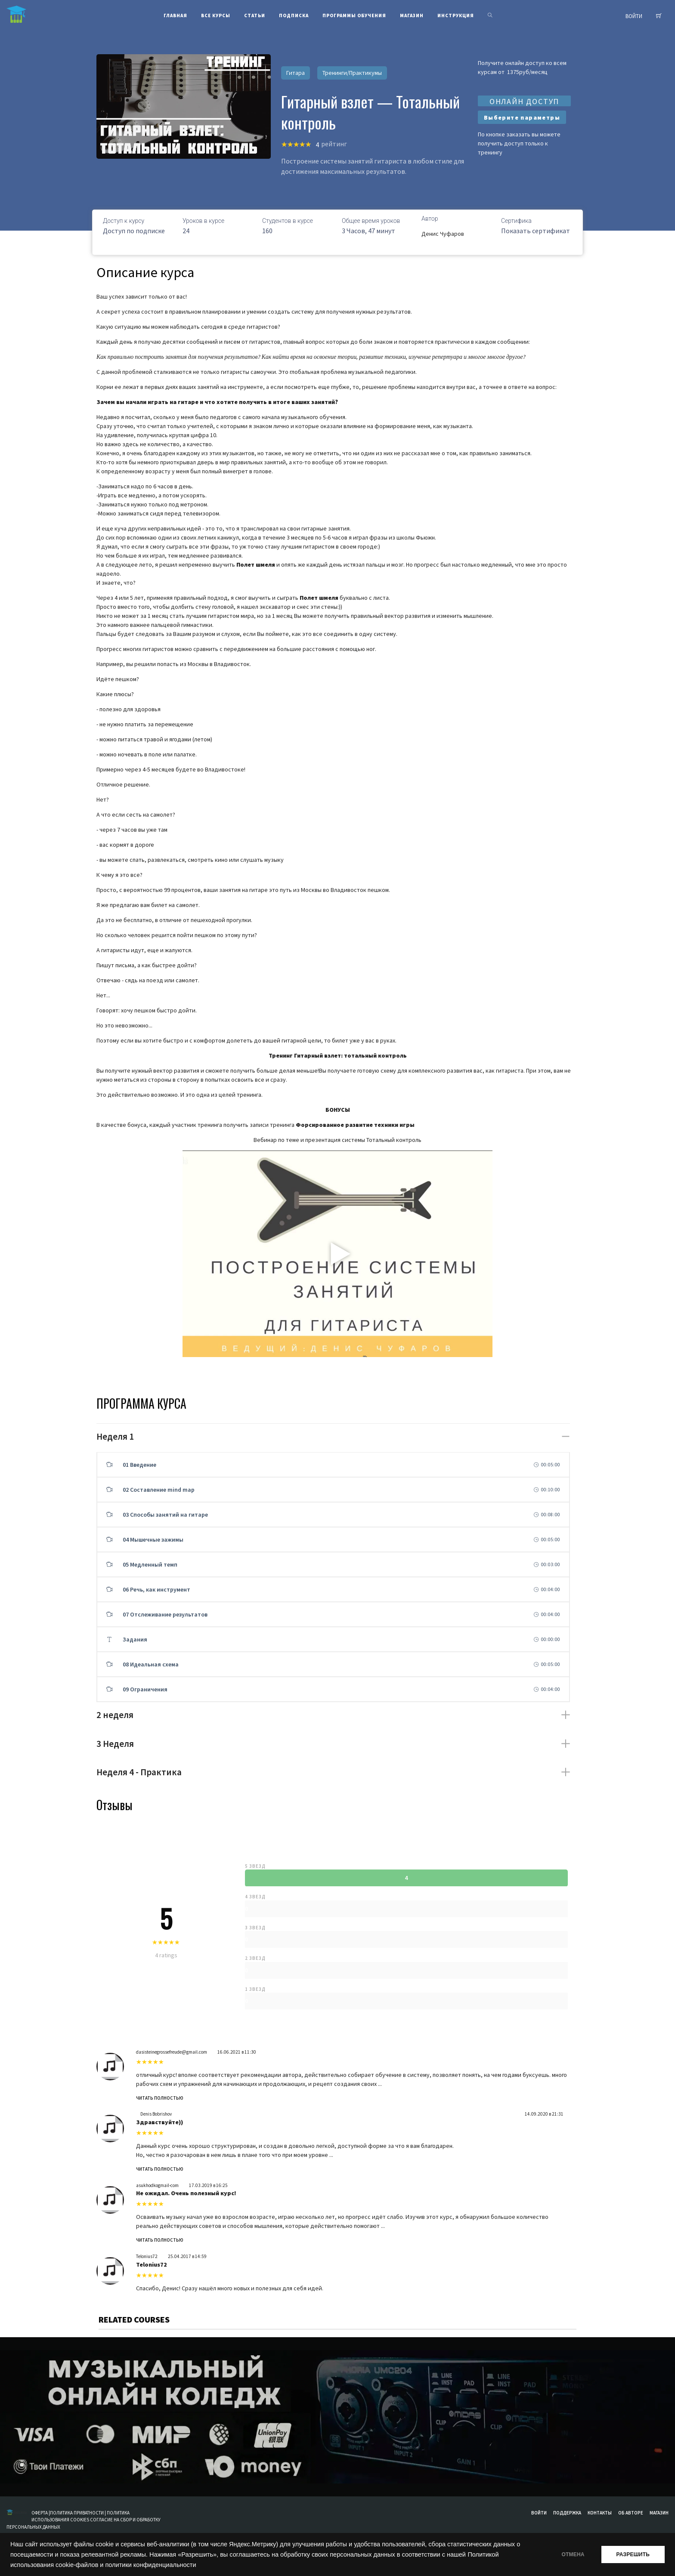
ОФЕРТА (40, 2513)
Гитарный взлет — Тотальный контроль (370, 112)
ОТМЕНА (573, 2554)
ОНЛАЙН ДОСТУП (524, 101)
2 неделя (114, 1715)
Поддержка (567, 2513)
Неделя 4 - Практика (139, 1772)
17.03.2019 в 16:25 (208, 2185)
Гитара (295, 73)
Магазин (659, 2513)
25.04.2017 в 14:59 (187, 2256)
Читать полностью (159, 2098)
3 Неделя (115, 1743)
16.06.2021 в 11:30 (236, 2052)
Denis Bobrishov (156, 2114)
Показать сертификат (535, 230)
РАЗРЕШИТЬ (633, 2554)
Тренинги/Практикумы (352, 73)
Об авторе (630, 2513)
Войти (539, 2513)
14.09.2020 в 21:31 (544, 2114)
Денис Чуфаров (442, 234)
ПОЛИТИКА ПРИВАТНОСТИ (77, 2513)
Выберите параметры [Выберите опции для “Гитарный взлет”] (522, 117)
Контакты (600, 2513)
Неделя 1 (115, 1436)
